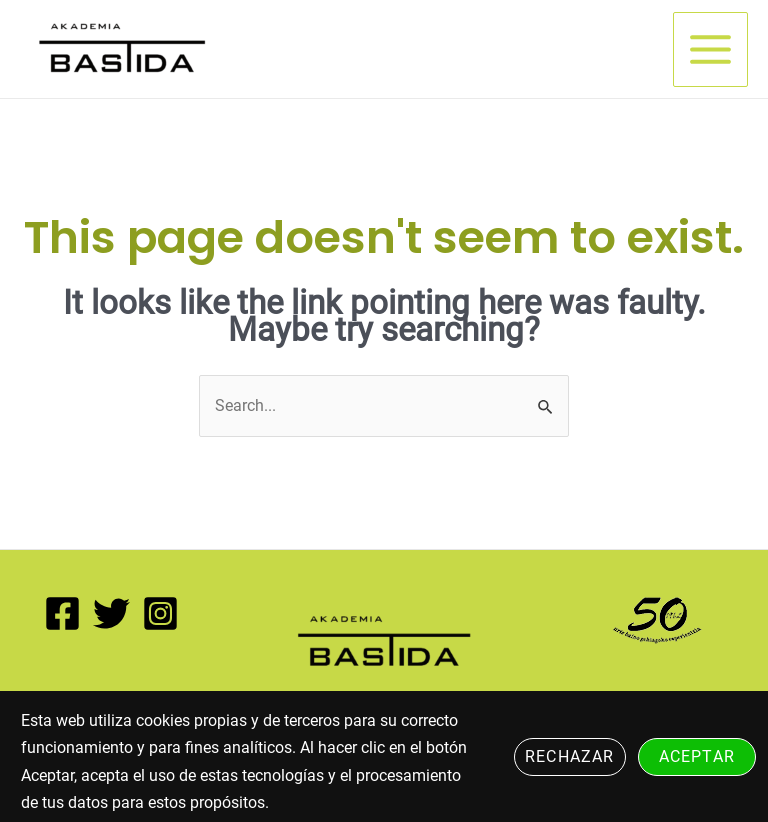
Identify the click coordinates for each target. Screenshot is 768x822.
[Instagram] (160, 613)
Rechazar (570, 756)
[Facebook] (62, 613)
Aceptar (697, 756)
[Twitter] (111, 613)
